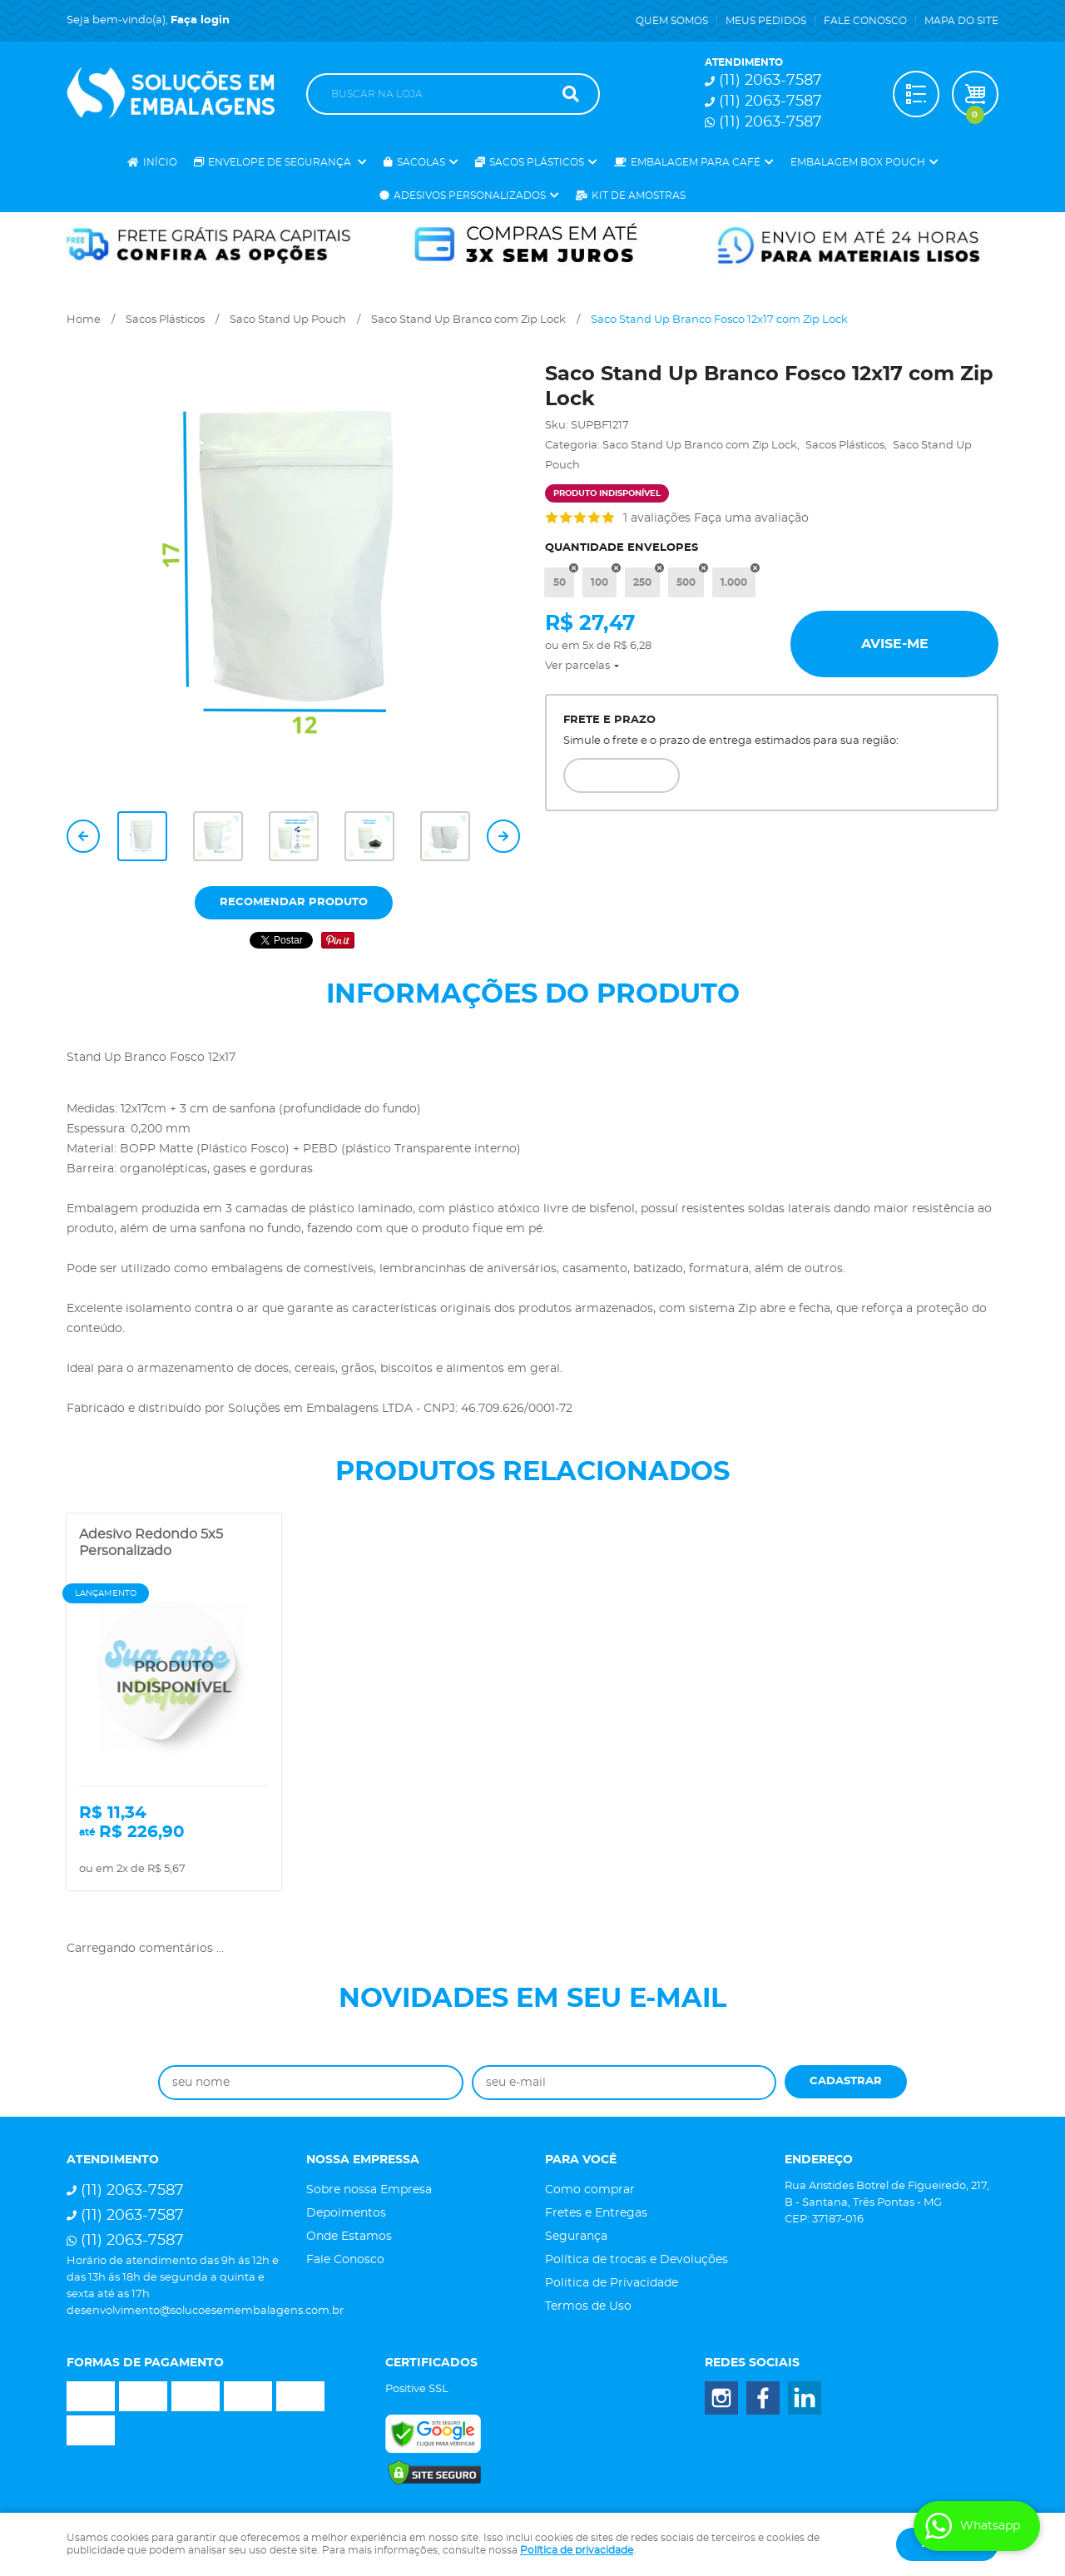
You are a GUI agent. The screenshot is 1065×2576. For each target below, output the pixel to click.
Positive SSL (416, 2389)
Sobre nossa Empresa (369, 2190)
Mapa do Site (961, 21)
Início (160, 162)
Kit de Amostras (639, 196)
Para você (581, 2160)
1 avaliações (657, 518)
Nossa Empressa (362, 2160)
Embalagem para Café (695, 162)
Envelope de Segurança (281, 162)
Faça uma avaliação (751, 518)
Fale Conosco (865, 21)
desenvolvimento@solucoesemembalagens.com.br (205, 2311)
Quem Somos (672, 21)
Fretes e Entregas (596, 2213)
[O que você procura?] (571, 94)
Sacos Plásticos (536, 162)
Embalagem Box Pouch (857, 162)
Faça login (200, 20)
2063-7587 (770, 80)
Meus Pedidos (766, 21)
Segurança (576, 2236)
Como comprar (590, 2190)
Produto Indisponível (174, 1678)
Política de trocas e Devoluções (636, 2260)
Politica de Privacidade (611, 2283)
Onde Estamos (349, 2236)
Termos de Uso (588, 2306)
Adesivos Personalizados (470, 196)
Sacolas (421, 162)
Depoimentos (346, 2213)
